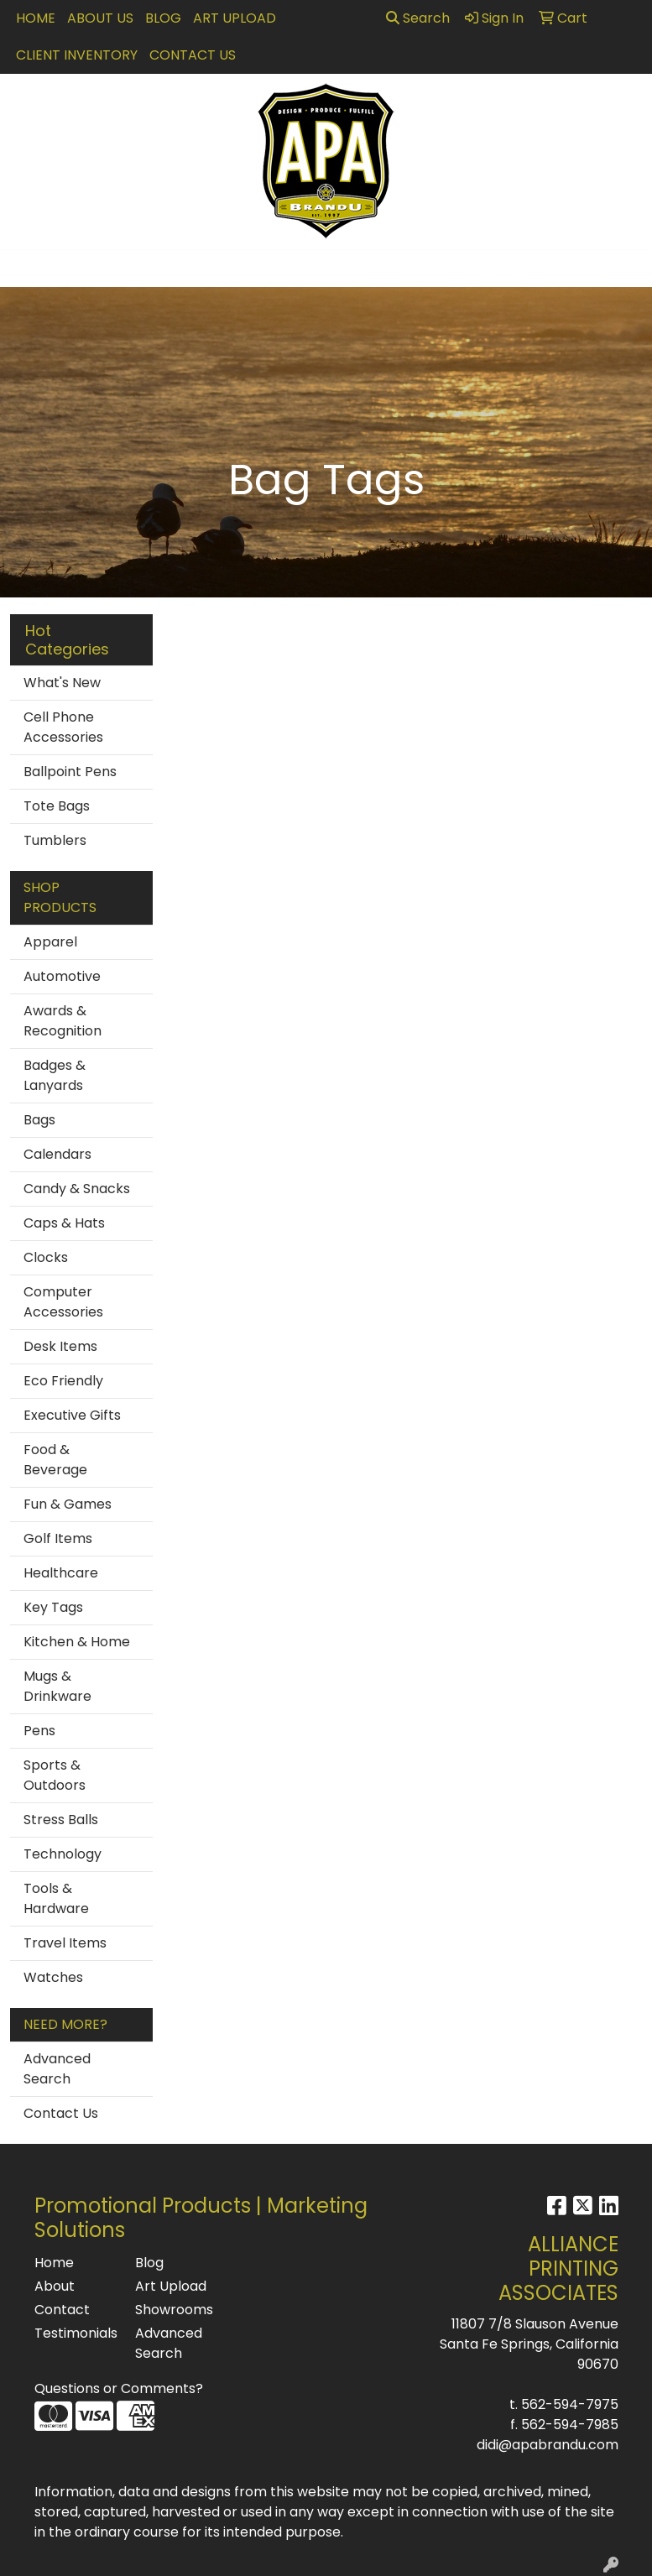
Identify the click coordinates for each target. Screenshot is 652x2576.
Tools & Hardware (56, 1898)
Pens (39, 1730)
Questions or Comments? (118, 2388)
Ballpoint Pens (70, 771)
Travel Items (65, 1943)
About (54, 2286)
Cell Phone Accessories (63, 727)
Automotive (62, 976)
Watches (53, 1977)
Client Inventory (77, 55)
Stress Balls (60, 1819)
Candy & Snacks (76, 1188)
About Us (100, 18)
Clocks (45, 1257)
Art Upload (234, 18)
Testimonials (74, 2333)
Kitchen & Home (76, 1641)
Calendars (57, 1154)
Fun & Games (67, 1504)
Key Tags (53, 1607)
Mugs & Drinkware (57, 1686)
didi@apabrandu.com (547, 2444)
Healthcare (60, 1573)
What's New (62, 682)
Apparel (50, 942)
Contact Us (192, 55)
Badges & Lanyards (54, 1075)
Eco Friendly (63, 1380)
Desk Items (60, 1346)
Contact (62, 2309)
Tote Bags (56, 806)
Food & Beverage (55, 1459)
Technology (62, 1854)
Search (418, 18)
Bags (39, 1119)
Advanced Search (57, 2068)
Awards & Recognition (62, 1020)
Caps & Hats (64, 1223)
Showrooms (174, 2309)
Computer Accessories (63, 1302)
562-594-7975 (569, 2404)
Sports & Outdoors (54, 1775)
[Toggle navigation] (26, 268)
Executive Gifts (72, 1415)
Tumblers (54, 840)
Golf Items (57, 1538)
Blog (163, 18)
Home (35, 18)
